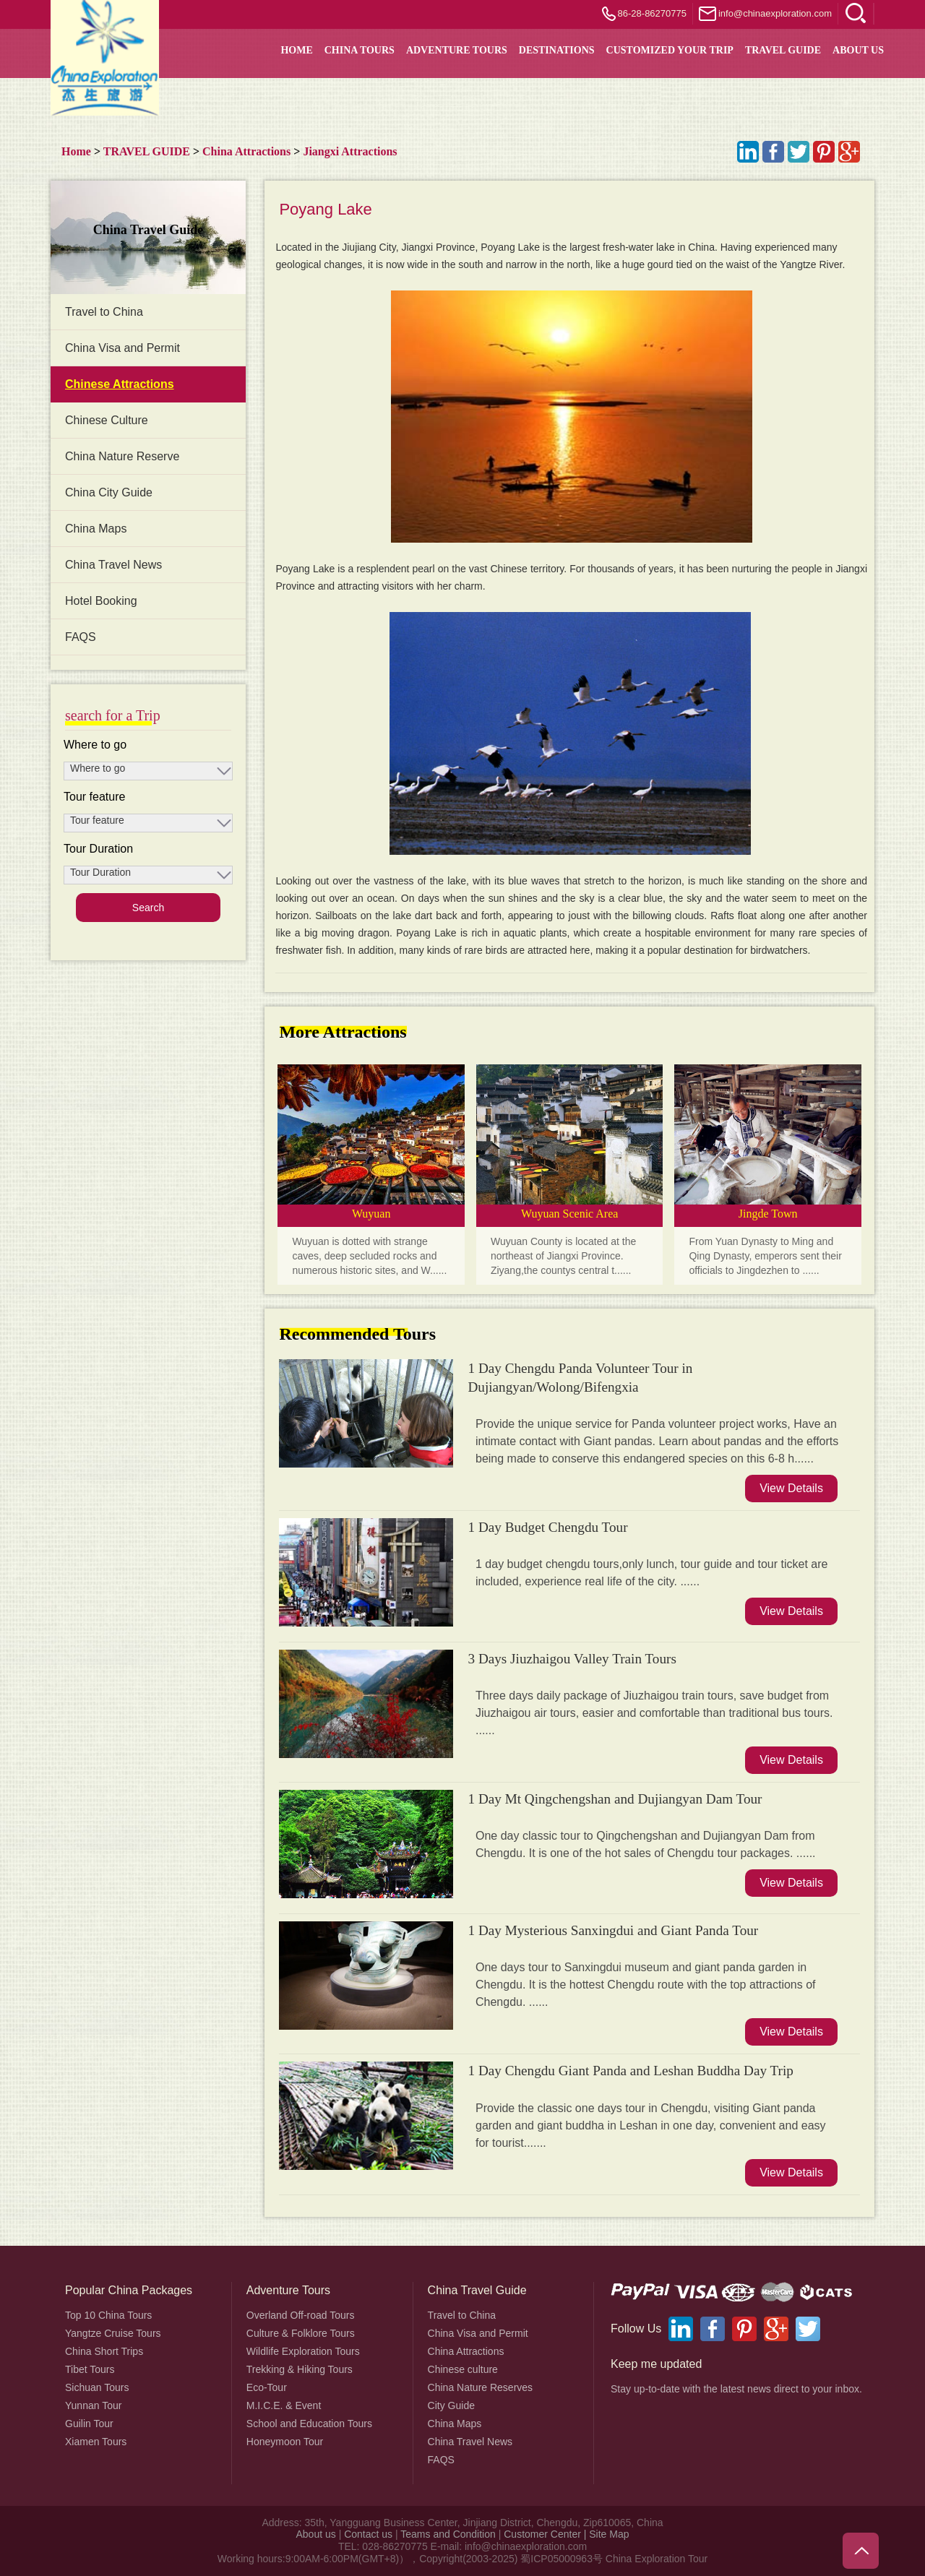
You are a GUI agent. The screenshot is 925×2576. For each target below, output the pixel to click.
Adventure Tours (456, 50)
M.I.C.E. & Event (283, 2405)
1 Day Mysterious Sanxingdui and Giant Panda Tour (613, 1930)
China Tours (359, 50)
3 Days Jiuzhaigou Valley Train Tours (572, 1658)
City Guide (451, 2405)
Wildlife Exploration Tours (303, 2351)
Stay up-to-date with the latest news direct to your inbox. (736, 2389)
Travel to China (104, 312)
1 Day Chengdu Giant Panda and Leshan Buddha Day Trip (630, 2070)
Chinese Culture (106, 420)
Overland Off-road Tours (300, 2315)
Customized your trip (669, 50)
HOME (296, 50)
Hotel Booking (101, 601)
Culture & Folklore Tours (300, 2333)
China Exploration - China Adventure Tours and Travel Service (105, 58)
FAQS (80, 637)
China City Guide (108, 492)
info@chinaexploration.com (775, 13)
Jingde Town (768, 1213)
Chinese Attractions (119, 384)
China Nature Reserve (122, 456)
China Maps (95, 528)
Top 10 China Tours (108, 2315)
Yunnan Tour (93, 2405)
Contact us (368, 2534)
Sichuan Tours (97, 2387)
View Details (791, 1488)
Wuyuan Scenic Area (569, 1213)
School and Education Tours (309, 2423)
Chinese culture (463, 2369)
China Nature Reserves (480, 2387)
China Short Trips (104, 2351)
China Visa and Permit (122, 348)
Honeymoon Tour (284, 2441)
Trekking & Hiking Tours (299, 2369)
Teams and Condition (448, 2534)
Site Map (609, 2534)
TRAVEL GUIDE (783, 50)
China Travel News (113, 565)
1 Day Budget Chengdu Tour (547, 1527)
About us (315, 2534)
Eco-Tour (266, 2387)
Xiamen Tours (95, 2441)
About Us (858, 50)
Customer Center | (546, 2534)
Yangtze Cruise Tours (113, 2333)
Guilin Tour (89, 2423)
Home (76, 151)
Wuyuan (371, 1213)
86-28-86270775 (652, 13)
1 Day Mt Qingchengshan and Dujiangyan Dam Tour (615, 1798)
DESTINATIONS (557, 50)
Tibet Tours (89, 2369)
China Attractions (246, 151)
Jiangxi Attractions (350, 151)
